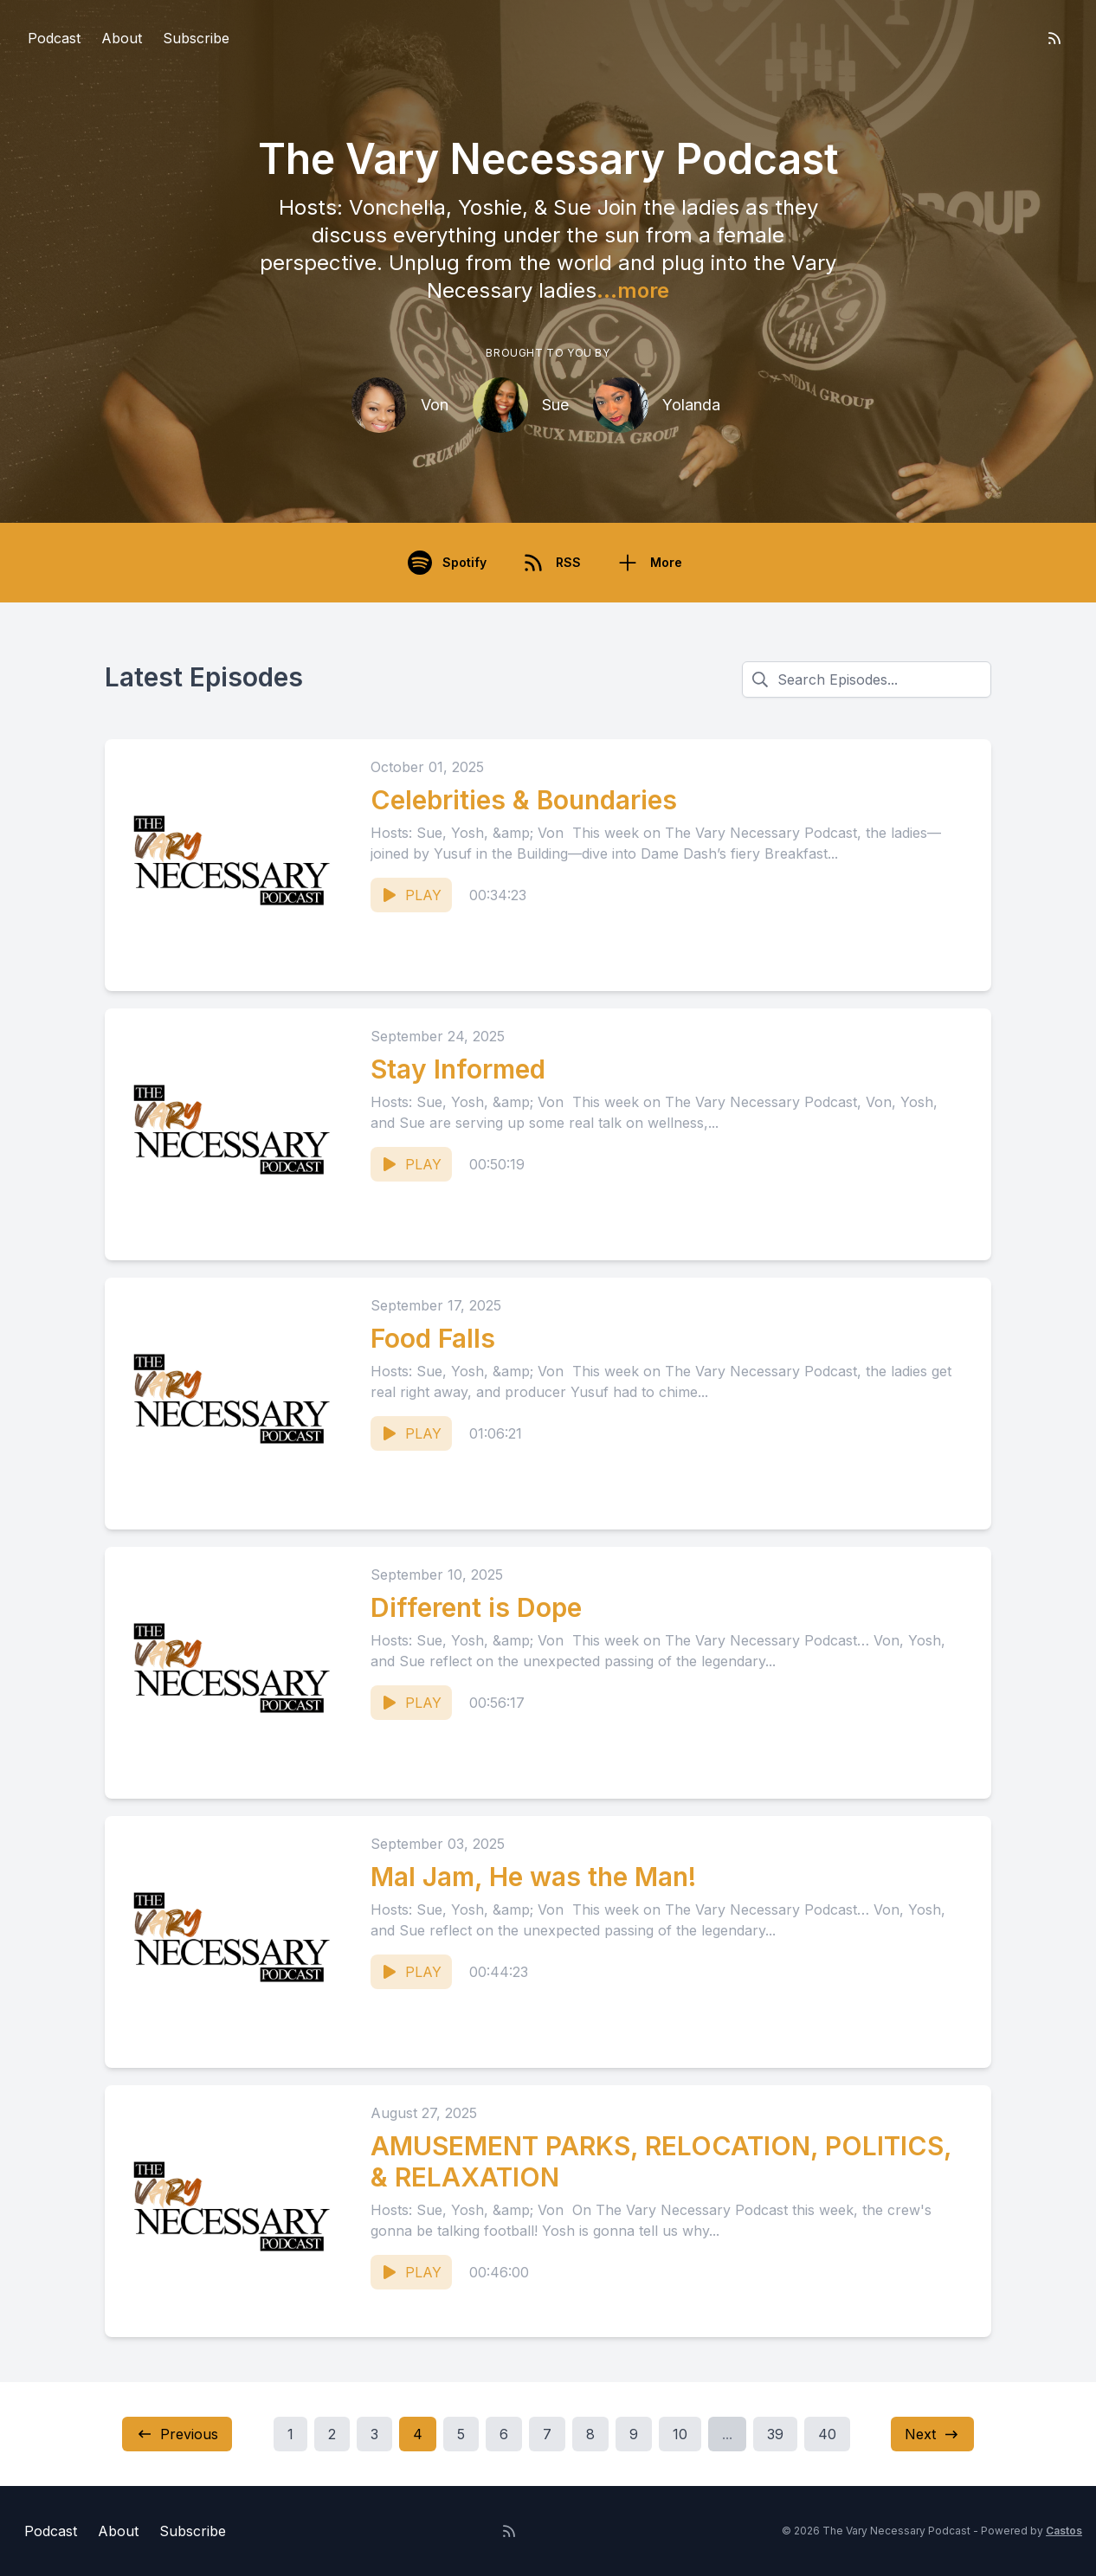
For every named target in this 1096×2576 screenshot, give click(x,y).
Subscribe (196, 38)
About (121, 38)
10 (680, 2434)
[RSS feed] (1054, 38)
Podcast (54, 38)
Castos (1064, 2530)
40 (827, 2434)
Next (932, 2434)
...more (632, 290)
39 (775, 2434)
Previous (177, 2434)
